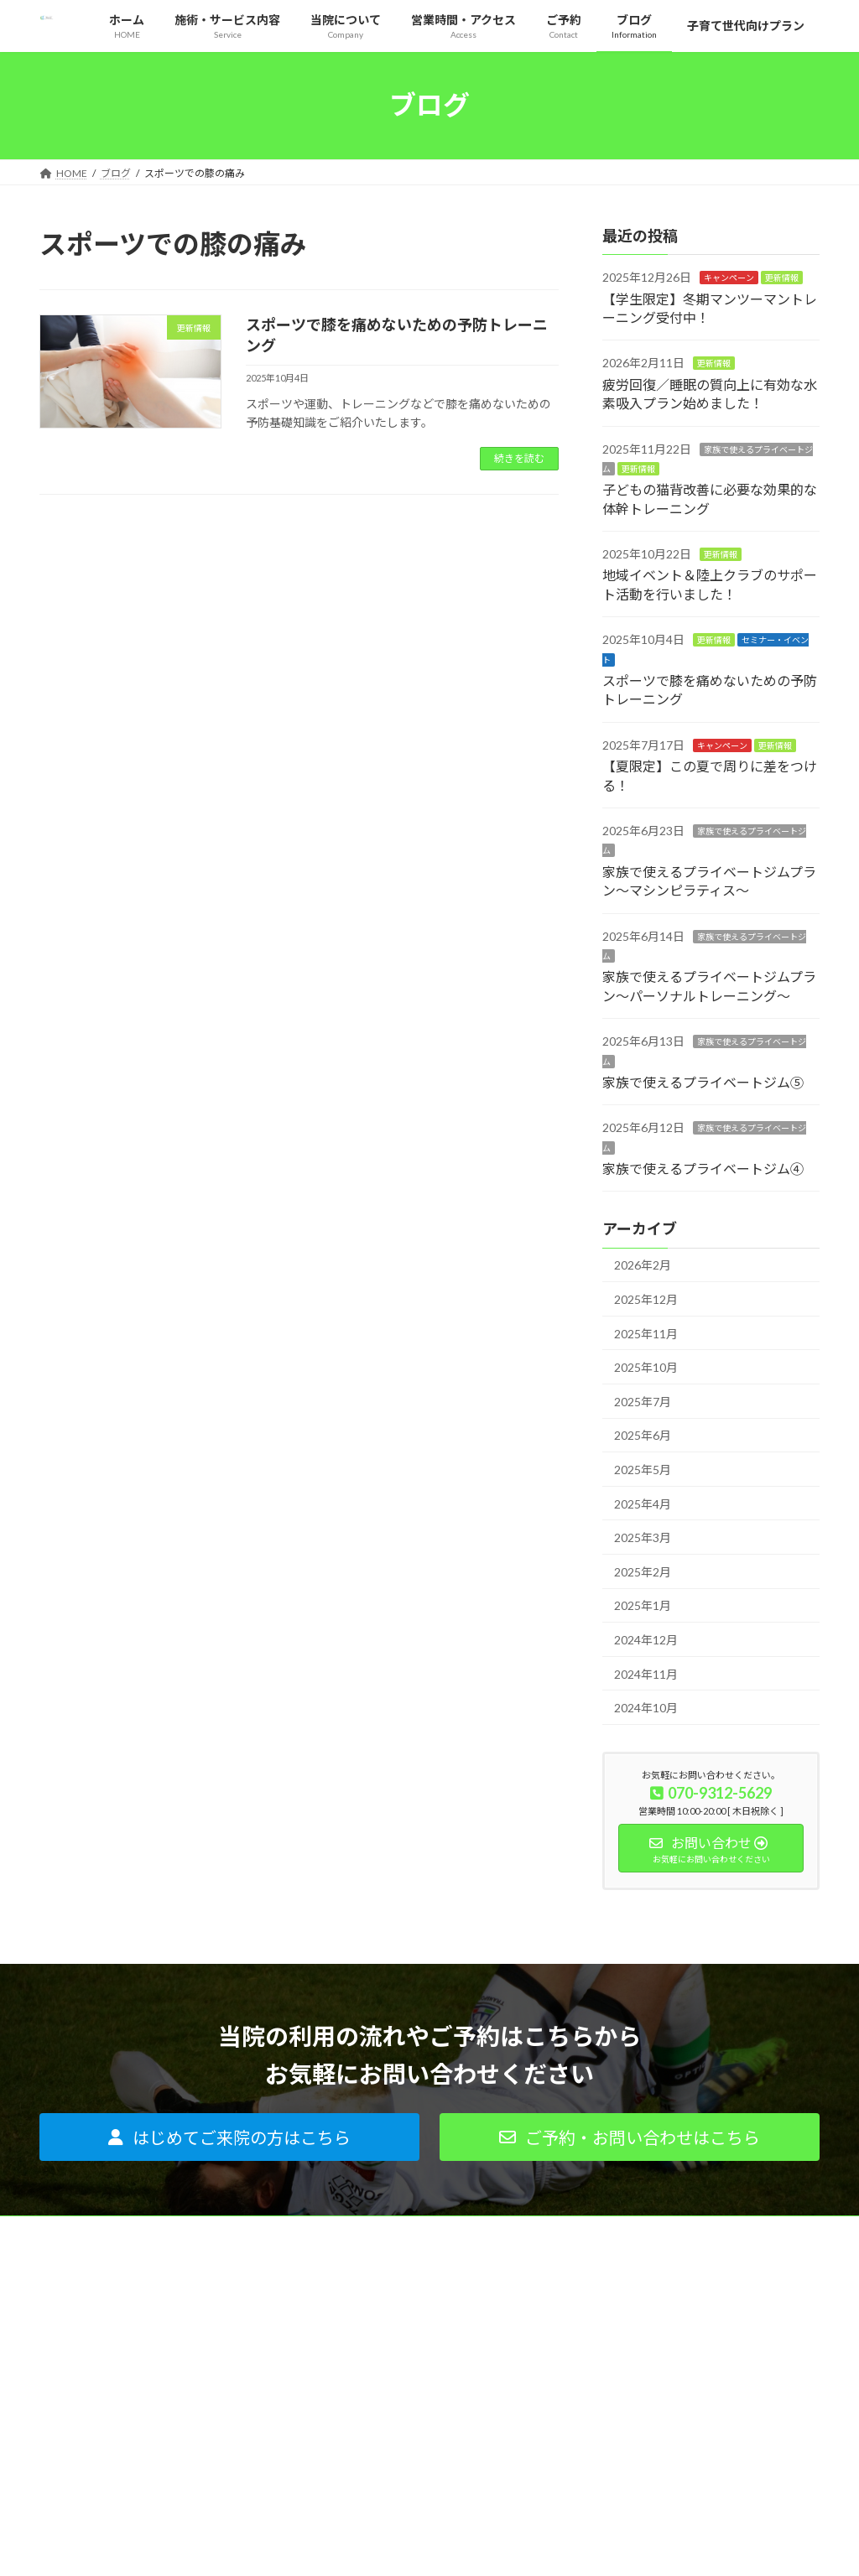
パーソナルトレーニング (373, 2326)
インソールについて (363, 2356)
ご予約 (601, 2413)
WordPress (339, 2546)
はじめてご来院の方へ (368, 2385)
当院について (616, 2297)
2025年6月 (642, 1435)
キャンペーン (729, 278)
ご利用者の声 (348, 2443)
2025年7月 (642, 1401)
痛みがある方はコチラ (368, 2297)
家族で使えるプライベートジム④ (703, 1168)
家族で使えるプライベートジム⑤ (703, 1082)
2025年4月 (642, 1503)
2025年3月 (642, 1537)
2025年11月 (646, 1333)
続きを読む (519, 458)
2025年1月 (642, 1605)
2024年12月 (646, 1640)
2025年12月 (646, 1299)
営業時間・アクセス (631, 2356)
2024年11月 (646, 1673)
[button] (229, 2137)
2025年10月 (646, 1367)
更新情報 (782, 278)
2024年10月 (646, 1708)
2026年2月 (642, 1265)
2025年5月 (642, 1469)
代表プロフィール (626, 2326)
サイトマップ (616, 2443)
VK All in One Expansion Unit (537, 2546)
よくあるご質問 (353, 2413)
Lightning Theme (425, 2546)
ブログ (601, 2385)
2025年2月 (642, 1571)
